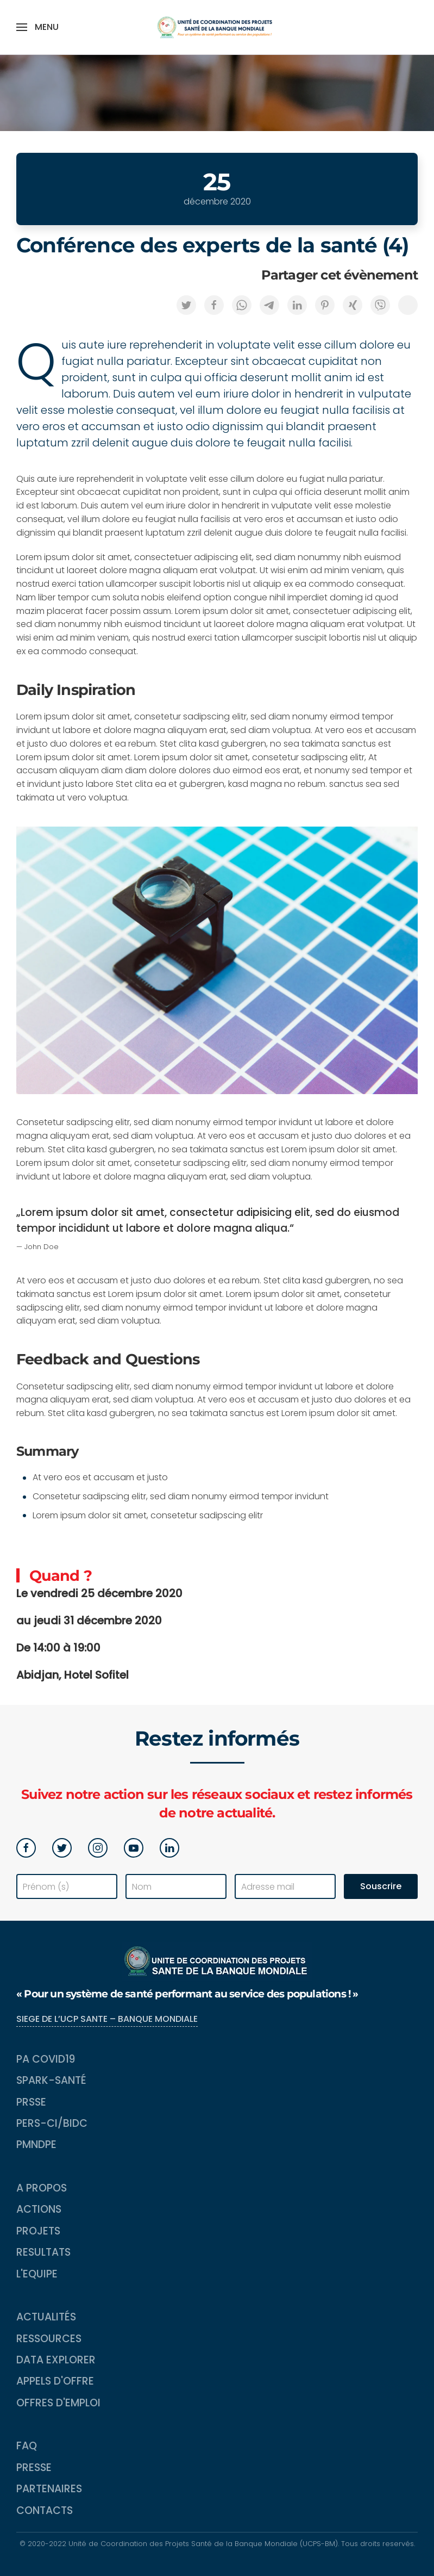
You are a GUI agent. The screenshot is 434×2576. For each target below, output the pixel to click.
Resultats (43, 2252)
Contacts (44, 2510)
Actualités (46, 2317)
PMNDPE (36, 2144)
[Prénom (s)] (66, 1886)
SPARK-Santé (51, 2080)
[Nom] (176, 1886)
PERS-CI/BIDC (51, 2123)
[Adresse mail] (285, 1886)
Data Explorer (56, 2359)
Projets (38, 2231)
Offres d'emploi (58, 2402)
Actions (38, 2209)
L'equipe (37, 2274)
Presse (34, 2467)
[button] (37, 27)
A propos (41, 2188)
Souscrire (380, 1886)
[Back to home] (217, 27)
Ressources (48, 2338)
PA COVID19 (45, 2059)
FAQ (26, 2445)
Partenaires (49, 2488)
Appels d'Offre (55, 2381)
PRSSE (31, 2102)
